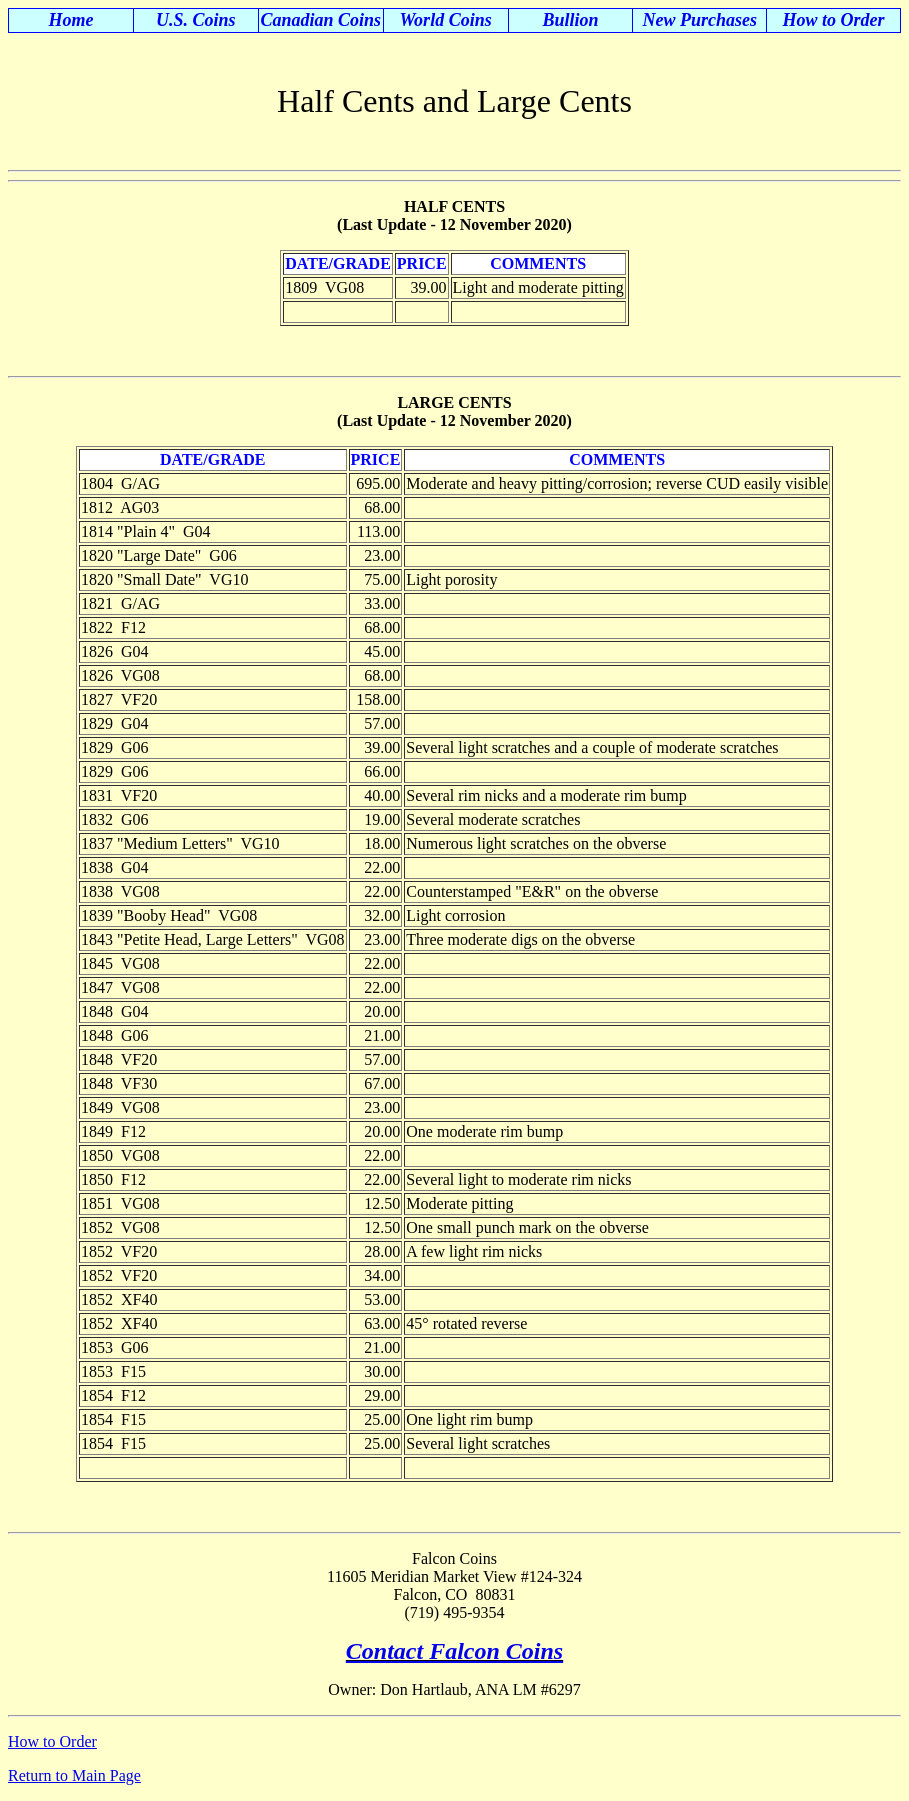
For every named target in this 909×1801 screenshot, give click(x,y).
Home (70, 20)
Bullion (570, 20)
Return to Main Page (74, 1775)
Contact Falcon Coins (454, 1651)
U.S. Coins (196, 20)
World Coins (445, 20)
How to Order (834, 20)
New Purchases (700, 20)
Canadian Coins (320, 20)
